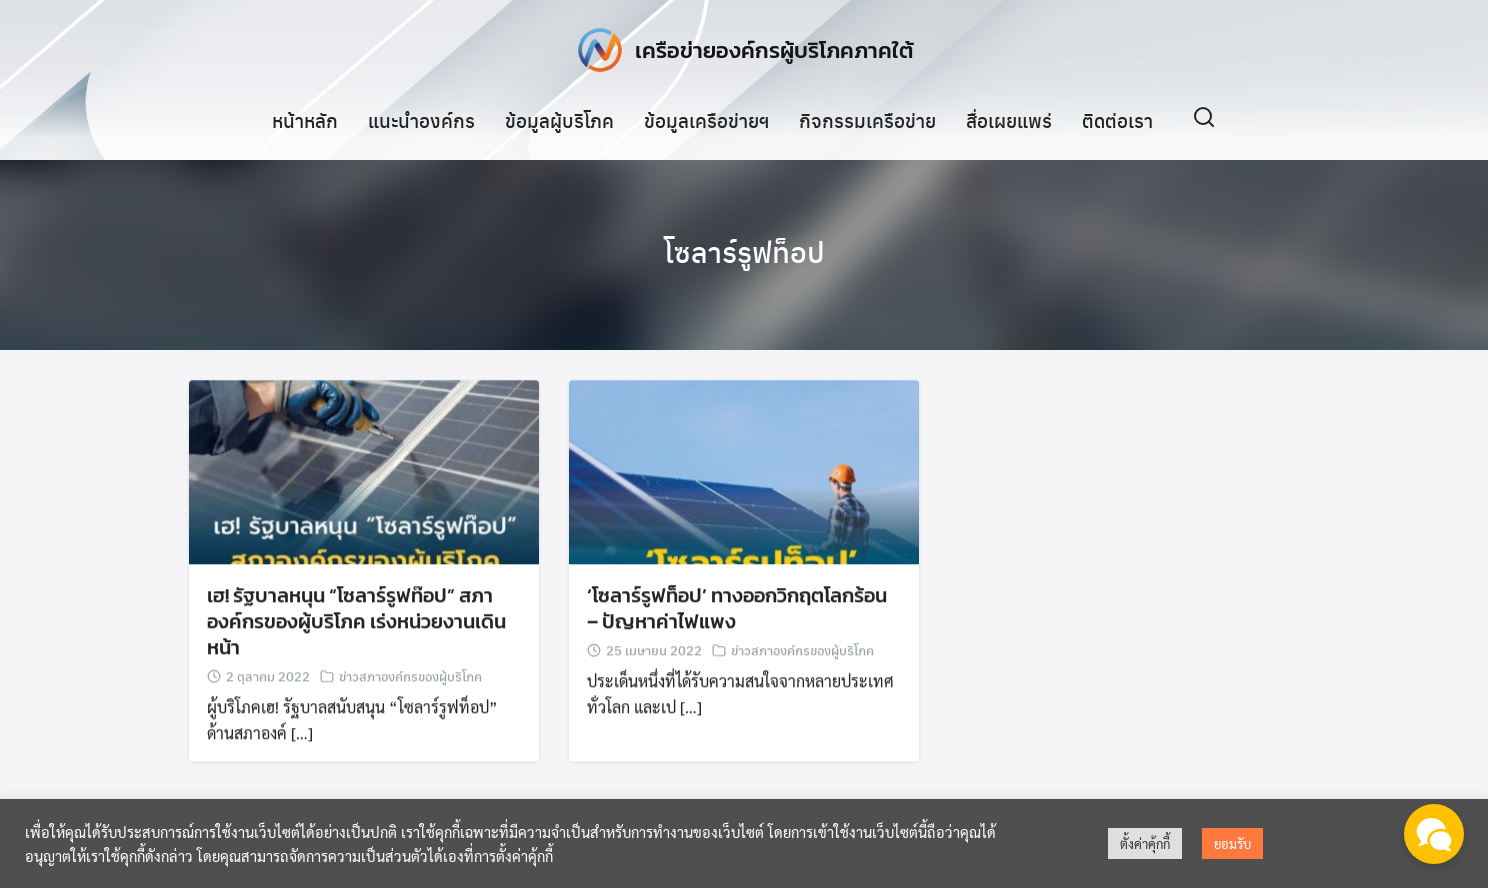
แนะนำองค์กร (421, 119)
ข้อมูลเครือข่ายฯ (706, 119)
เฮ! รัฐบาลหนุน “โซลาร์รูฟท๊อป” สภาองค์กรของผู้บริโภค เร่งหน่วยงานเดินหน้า (356, 623)
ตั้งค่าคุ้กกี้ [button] (1145, 843)
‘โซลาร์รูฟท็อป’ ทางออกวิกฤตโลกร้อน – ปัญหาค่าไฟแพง (737, 610)
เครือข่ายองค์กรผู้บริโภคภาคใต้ (774, 49)
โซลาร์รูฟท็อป (744, 250)
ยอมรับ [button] (1232, 843)
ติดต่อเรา (1117, 119)
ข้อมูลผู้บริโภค (559, 119)
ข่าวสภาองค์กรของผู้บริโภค (410, 677)
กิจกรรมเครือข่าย (867, 119)
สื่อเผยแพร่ (1009, 119)
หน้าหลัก (305, 119)
